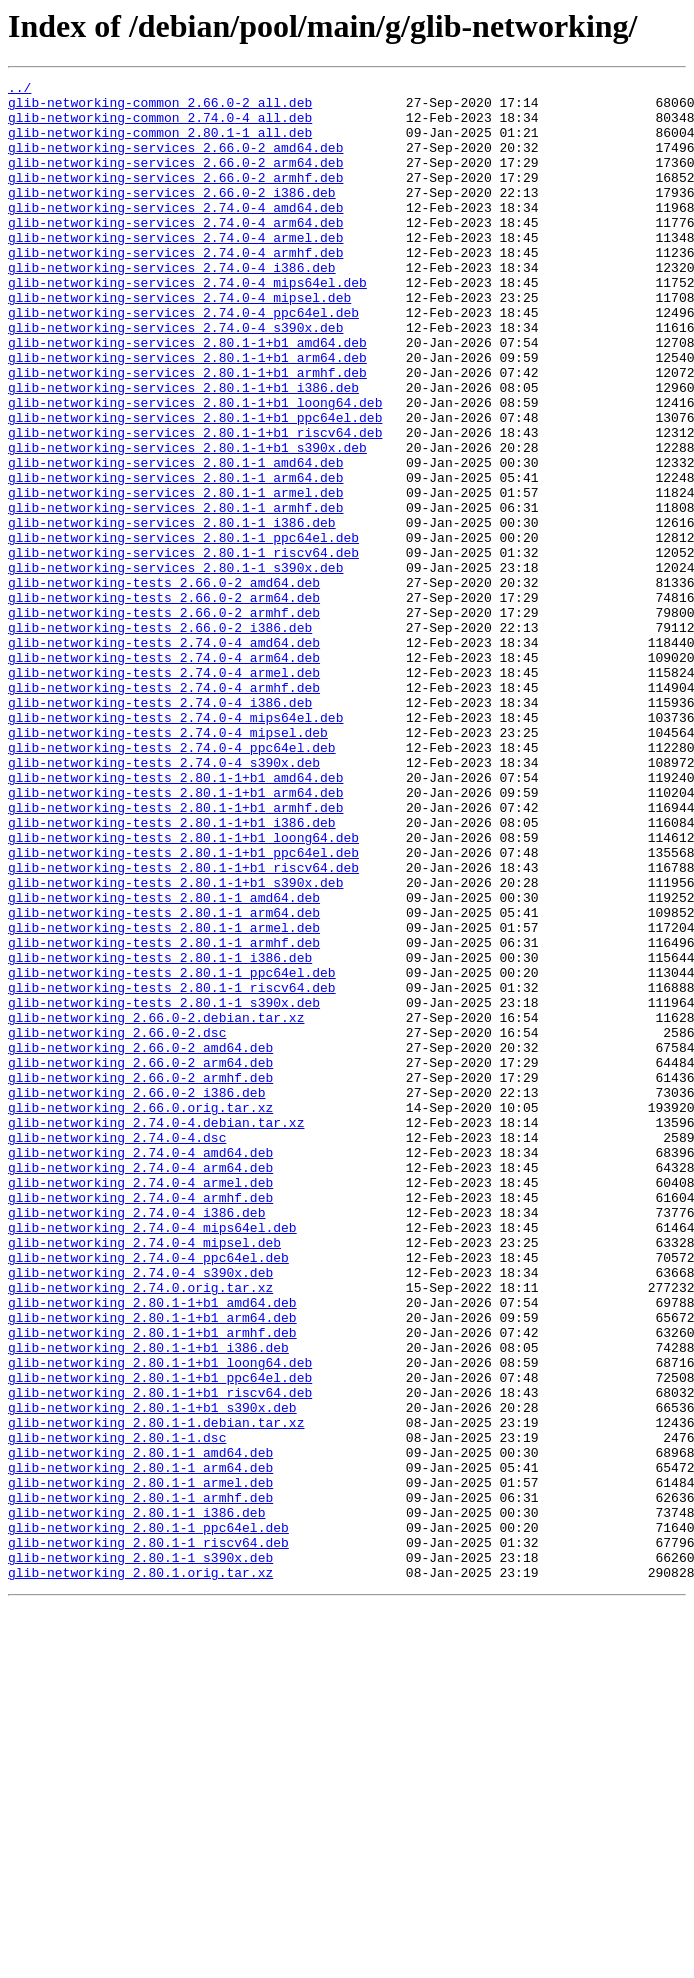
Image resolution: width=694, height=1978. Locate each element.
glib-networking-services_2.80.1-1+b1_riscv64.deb (195, 504)
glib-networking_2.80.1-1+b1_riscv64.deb (160, 1656)
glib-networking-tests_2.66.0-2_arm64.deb (164, 702)
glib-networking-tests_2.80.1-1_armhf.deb (164, 1116)
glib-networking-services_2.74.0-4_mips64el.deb (187, 324)
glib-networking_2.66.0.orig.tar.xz (140, 1314)
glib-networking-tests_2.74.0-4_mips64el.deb (175, 846)
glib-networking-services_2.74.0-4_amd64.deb (175, 234)
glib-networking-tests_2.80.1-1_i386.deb (160, 1134)
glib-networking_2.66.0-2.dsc (117, 1224)
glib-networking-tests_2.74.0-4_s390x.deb (164, 900)
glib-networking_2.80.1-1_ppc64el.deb (148, 1818)
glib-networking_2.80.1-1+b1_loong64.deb (160, 1620)
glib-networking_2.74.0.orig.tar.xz (140, 1530)
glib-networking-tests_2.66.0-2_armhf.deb (164, 720)
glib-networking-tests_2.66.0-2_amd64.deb (164, 684)
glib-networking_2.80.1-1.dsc (117, 1710)
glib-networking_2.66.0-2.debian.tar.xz (156, 1206)
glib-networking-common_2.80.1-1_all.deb (160, 144)
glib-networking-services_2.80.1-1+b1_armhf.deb (187, 432)
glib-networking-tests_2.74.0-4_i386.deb (160, 828)
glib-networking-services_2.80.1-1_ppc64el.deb (183, 630)
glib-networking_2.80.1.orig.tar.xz (140, 1872)
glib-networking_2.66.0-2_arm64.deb (140, 1260)
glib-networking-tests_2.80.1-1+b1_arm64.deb (175, 936)
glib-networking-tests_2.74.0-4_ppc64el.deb (172, 882)
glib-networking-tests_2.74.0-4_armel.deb (164, 792)
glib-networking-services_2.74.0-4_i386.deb (172, 306)
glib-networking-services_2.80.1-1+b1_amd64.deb (187, 396)
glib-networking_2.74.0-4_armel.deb (140, 1404)
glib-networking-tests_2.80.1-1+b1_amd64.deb (175, 918)
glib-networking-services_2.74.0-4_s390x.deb (175, 378)
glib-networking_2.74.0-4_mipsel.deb (144, 1476)
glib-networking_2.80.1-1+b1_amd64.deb (152, 1548)
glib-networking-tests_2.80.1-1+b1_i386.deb (172, 972)
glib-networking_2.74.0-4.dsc (117, 1350)
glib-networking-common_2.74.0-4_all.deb (160, 126)
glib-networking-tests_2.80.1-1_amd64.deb (164, 1062)
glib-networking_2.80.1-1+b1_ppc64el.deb (160, 1638)
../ (19, 90)
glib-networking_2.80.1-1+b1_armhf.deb (152, 1584)
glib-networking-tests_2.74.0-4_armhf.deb (164, 810)
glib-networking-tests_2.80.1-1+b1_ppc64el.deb (183, 1008)
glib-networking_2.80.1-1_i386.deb (136, 1800)
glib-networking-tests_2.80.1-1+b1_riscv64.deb (183, 1026)
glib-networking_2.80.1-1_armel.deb (140, 1764)
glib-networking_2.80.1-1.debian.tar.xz (156, 1692)
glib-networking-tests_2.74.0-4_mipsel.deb (168, 864)
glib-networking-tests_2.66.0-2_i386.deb (160, 738)
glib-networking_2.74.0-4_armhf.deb (140, 1422)
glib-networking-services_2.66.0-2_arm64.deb (175, 180)
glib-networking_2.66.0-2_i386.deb (136, 1296)
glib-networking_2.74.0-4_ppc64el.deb (148, 1494)
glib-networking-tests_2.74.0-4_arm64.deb (164, 774)
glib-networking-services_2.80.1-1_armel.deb (175, 576)
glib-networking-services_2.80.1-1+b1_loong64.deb (195, 468)
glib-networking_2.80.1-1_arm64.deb (140, 1746)
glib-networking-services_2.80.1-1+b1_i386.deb (183, 450)
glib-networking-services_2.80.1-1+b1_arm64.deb (187, 414)
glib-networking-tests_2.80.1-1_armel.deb (164, 1098)
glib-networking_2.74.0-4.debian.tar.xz (156, 1332)
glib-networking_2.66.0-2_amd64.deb (140, 1242)
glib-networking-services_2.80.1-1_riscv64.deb (183, 648)
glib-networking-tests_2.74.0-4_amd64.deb (164, 756)
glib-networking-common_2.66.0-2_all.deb (160, 108)
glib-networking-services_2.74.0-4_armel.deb (175, 270)
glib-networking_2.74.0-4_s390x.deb (140, 1512)
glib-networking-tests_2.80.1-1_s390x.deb (164, 1188)
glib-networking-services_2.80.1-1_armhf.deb (175, 594)
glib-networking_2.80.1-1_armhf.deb (140, 1782)
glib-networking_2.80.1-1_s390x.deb (140, 1854)
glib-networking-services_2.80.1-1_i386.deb (172, 612)
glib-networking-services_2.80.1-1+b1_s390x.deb (187, 522)
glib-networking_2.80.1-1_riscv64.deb (148, 1836)
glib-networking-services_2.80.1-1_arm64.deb (175, 558)
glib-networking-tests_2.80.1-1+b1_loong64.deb (183, 990)
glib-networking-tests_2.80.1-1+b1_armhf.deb (175, 954)
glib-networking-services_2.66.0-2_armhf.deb (175, 198)
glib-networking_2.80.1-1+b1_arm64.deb (152, 1566)
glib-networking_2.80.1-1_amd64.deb (140, 1728)
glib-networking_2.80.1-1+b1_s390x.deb (152, 1674)
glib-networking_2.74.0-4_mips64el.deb (152, 1458)
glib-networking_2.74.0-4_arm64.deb (140, 1386)
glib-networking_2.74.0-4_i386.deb (136, 1440)
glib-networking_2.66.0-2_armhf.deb (140, 1278)
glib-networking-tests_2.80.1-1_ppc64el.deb (172, 1152)
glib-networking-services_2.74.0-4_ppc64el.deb (183, 360)
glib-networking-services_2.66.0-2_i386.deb (172, 216)
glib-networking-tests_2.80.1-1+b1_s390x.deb (175, 1044)
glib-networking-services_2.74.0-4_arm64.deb (175, 252)
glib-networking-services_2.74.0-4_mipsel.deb (179, 342)
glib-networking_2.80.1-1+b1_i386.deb (148, 1602)
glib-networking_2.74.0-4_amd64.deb (140, 1368)
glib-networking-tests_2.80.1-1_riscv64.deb (172, 1170)
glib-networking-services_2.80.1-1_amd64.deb (175, 540)
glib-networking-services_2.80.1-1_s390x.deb (175, 666)
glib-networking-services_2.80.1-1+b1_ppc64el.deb (195, 486)
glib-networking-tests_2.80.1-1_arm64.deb (164, 1080)
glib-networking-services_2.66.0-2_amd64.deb (175, 162)
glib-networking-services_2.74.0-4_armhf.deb (175, 288)
